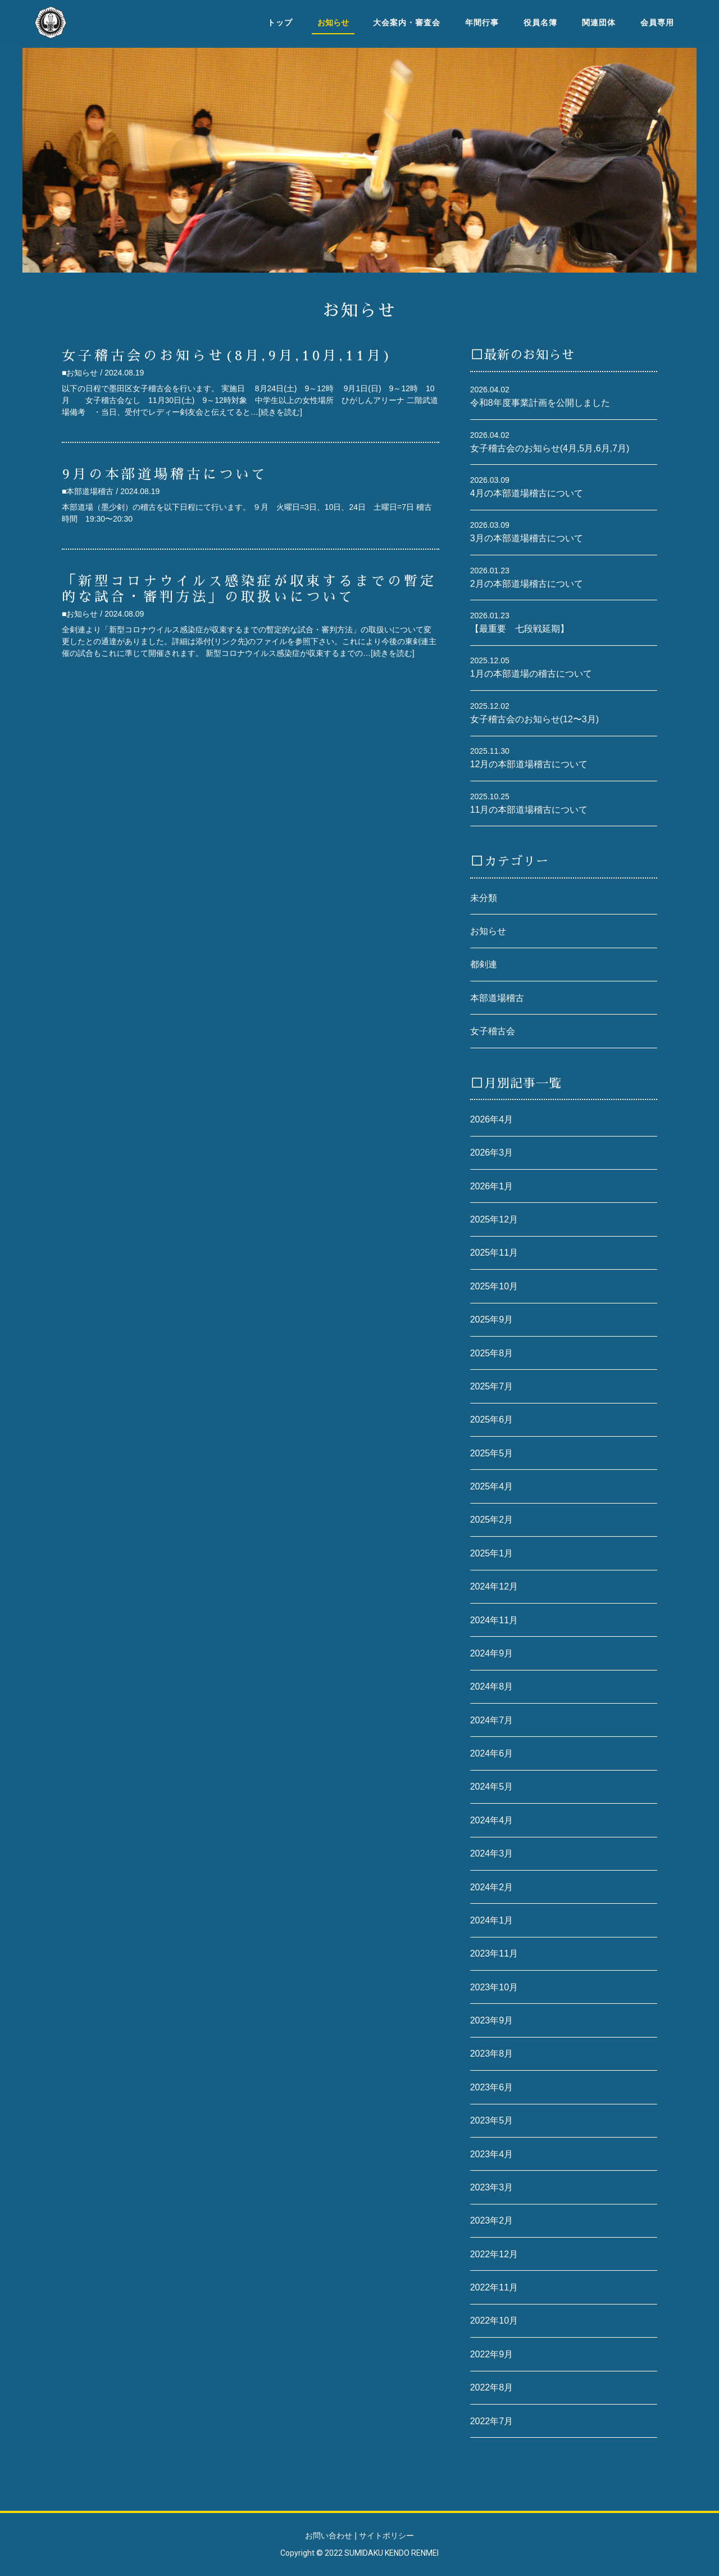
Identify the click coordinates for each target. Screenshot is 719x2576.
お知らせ (488, 931)
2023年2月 (491, 2220)
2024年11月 (494, 1620)
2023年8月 (491, 2053)
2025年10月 (494, 1286)
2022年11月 (494, 2287)
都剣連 (483, 964)
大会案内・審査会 (406, 22)
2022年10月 (494, 2320)
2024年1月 (491, 1920)
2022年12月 (494, 2254)
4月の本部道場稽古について (526, 493)
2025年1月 (491, 1553)
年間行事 (482, 22)
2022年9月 (491, 2354)
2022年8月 (491, 2387)
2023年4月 (491, 2154)
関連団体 (599, 22)
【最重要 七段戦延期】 (519, 628)
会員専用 (657, 22)
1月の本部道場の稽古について (531, 673)
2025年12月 (494, 1219)
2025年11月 (494, 1252)
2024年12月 (494, 1586)
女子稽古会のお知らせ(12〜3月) (534, 719)
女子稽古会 (492, 1031)
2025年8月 (491, 1353)
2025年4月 (491, 1486)
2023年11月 (494, 1953)
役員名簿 (540, 22)
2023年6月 (491, 2087)
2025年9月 (491, 1319)
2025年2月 (491, 1519)
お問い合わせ (328, 2535)
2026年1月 (491, 1186)
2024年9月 (491, 1653)
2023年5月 (491, 2120)
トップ (280, 22)
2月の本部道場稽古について (526, 583)
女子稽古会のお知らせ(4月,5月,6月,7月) (550, 448)
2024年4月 (491, 1820)
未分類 (483, 898)
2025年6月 (491, 1419)
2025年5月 (491, 1453)
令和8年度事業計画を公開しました (540, 403)
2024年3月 (491, 1853)
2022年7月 (491, 2421)
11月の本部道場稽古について (529, 809)
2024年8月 (491, 1686)
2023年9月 (491, 2020)
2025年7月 (491, 1386)
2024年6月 (491, 1753)
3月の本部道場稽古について (526, 538)
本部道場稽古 (497, 998)
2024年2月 (491, 1887)
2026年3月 (491, 1152)
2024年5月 (491, 1786)
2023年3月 (491, 2187)
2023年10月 (494, 1987)
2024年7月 (491, 1720)
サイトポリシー (386, 2535)
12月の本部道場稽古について (529, 764)
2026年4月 (491, 1119)
